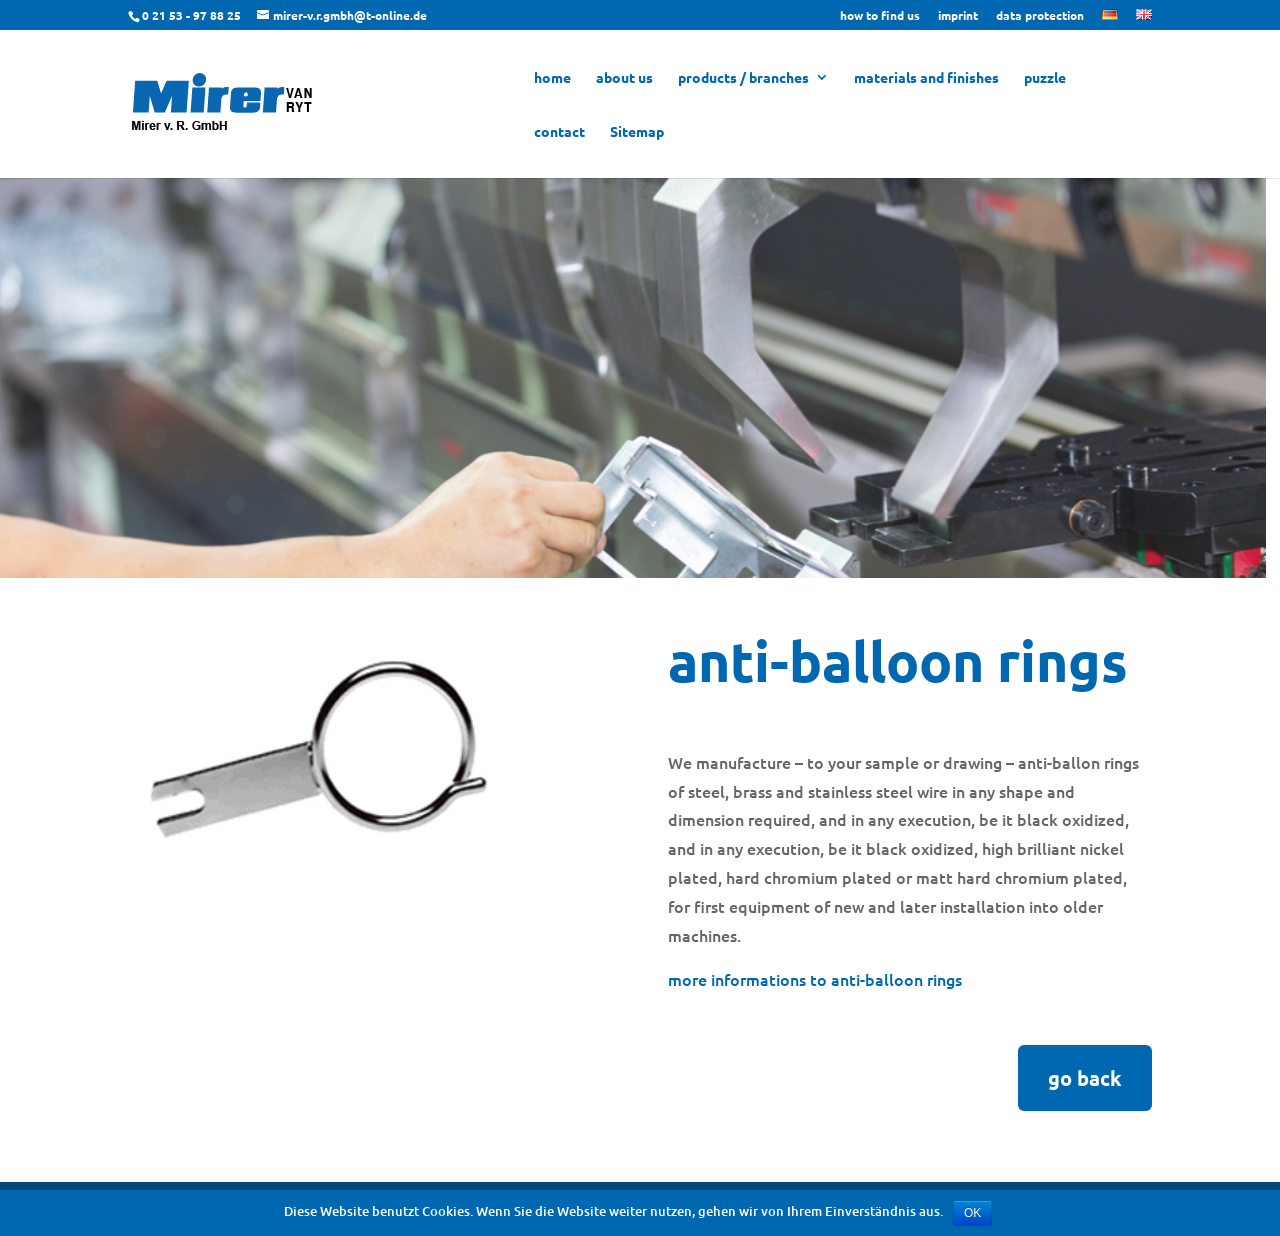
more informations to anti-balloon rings (815, 979)
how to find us (880, 16)
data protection (1040, 16)
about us (624, 78)
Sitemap (637, 132)
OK (972, 1213)
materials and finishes (926, 78)
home (552, 78)
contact (559, 132)
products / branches (743, 78)
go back (1085, 1078)
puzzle (1045, 78)
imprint (958, 16)
